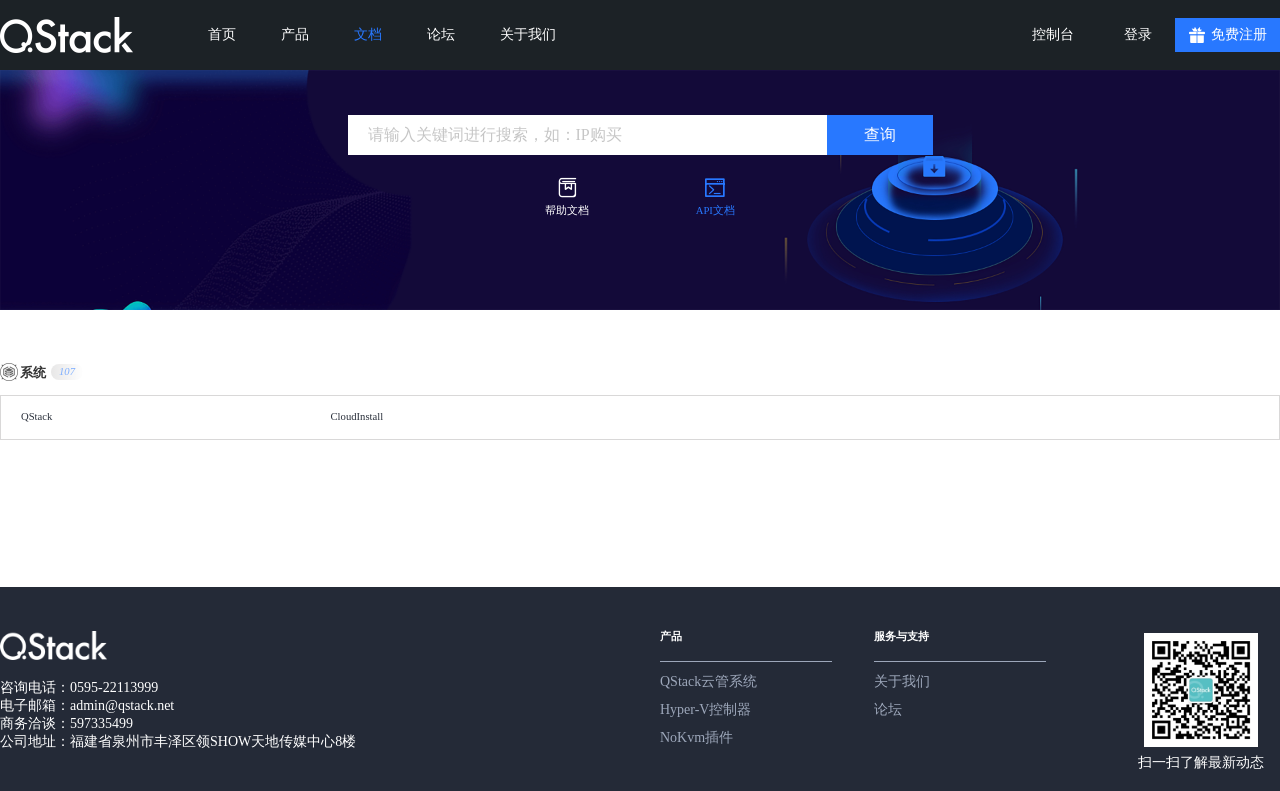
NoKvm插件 (696, 737)
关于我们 (902, 681)
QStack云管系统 (708, 681)
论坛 (888, 709)
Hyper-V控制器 (705, 709)
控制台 (1053, 34)
